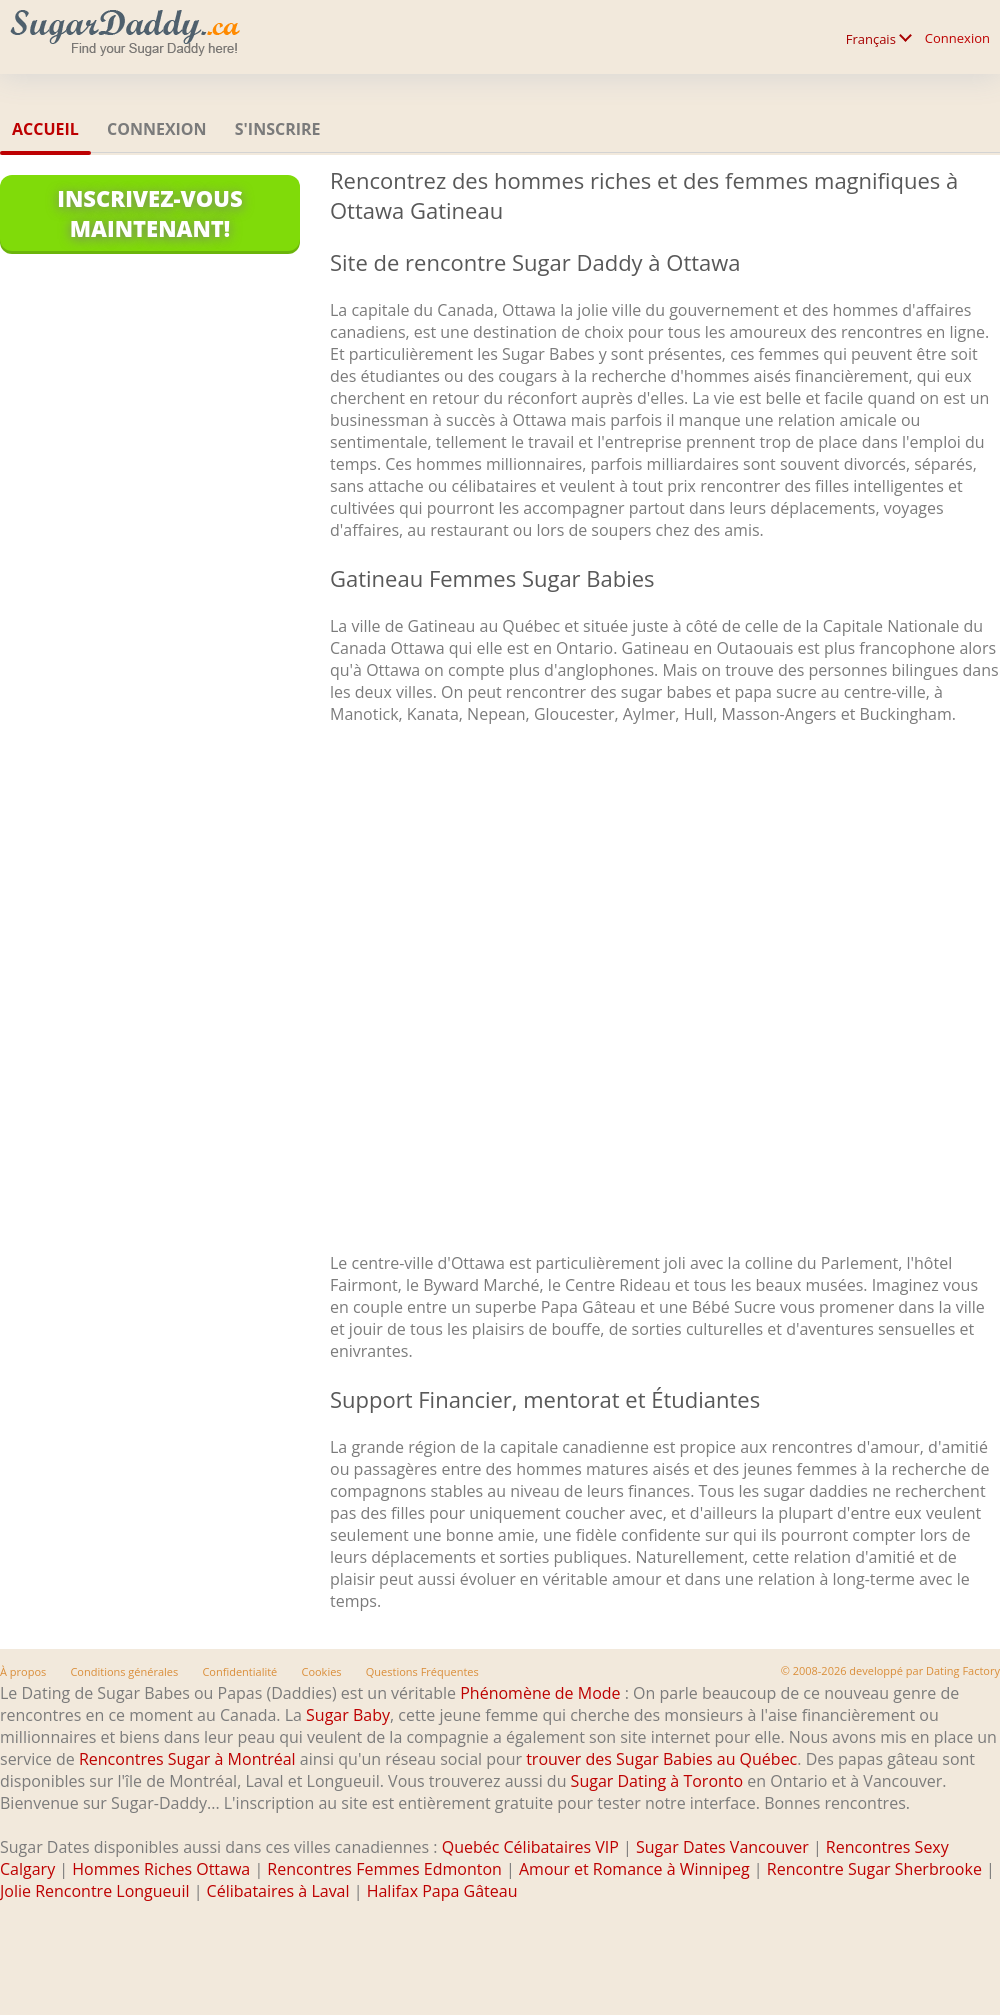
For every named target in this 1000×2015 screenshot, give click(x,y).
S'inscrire (278, 129)
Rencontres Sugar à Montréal (187, 1759)
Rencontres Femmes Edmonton (384, 1869)
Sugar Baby (348, 1715)
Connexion (957, 38)
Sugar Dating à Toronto (657, 1781)
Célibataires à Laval (278, 1891)
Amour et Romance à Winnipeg (634, 1869)
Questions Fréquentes (422, 1671)
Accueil (45, 129)
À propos (23, 1671)
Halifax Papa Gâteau (442, 1891)
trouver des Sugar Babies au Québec (661, 1759)
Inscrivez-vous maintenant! (149, 213)
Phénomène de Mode (540, 1693)
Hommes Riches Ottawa (161, 1869)
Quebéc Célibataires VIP (530, 1847)
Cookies (321, 1671)
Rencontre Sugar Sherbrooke (874, 1869)
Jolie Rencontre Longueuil (94, 1891)
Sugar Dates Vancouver (722, 1847)
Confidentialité (239, 1671)
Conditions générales (124, 1671)
